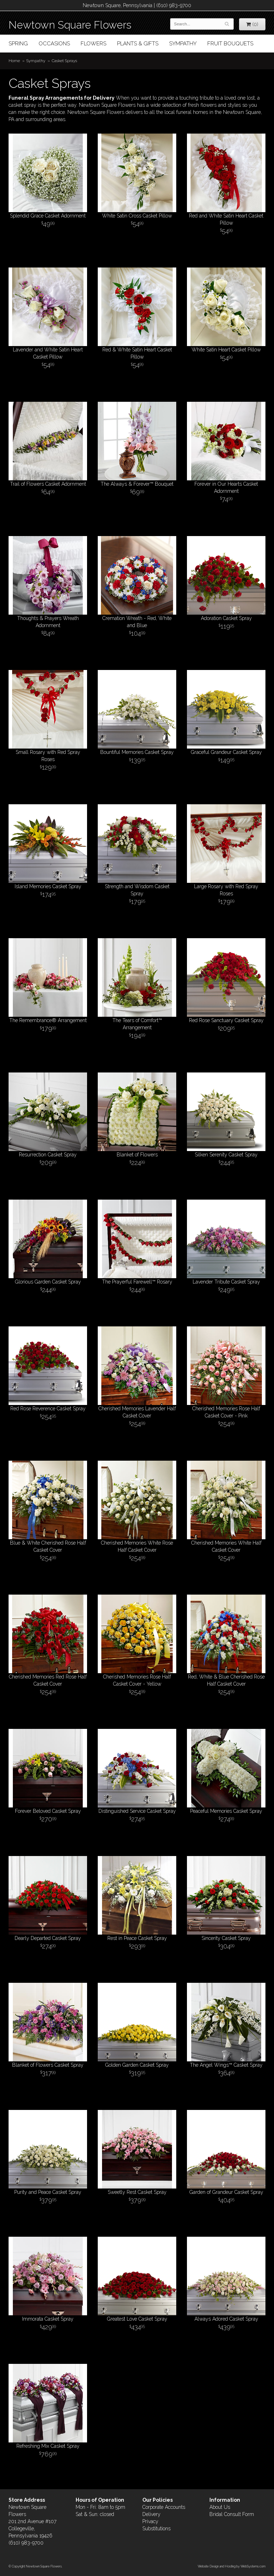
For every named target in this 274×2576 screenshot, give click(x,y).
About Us (219, 2507)
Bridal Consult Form (231, 2514)
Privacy (150, 2521)
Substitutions (156, 2528)
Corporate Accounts (163, 2507)
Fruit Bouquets (230, 43)
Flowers (93, 43)
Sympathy (183, 43)
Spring (18, 43)
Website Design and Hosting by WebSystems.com (231, 2566)
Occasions (54, 43)
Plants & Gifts (137, 43)
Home (14, 60)
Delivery (151, 2514)
